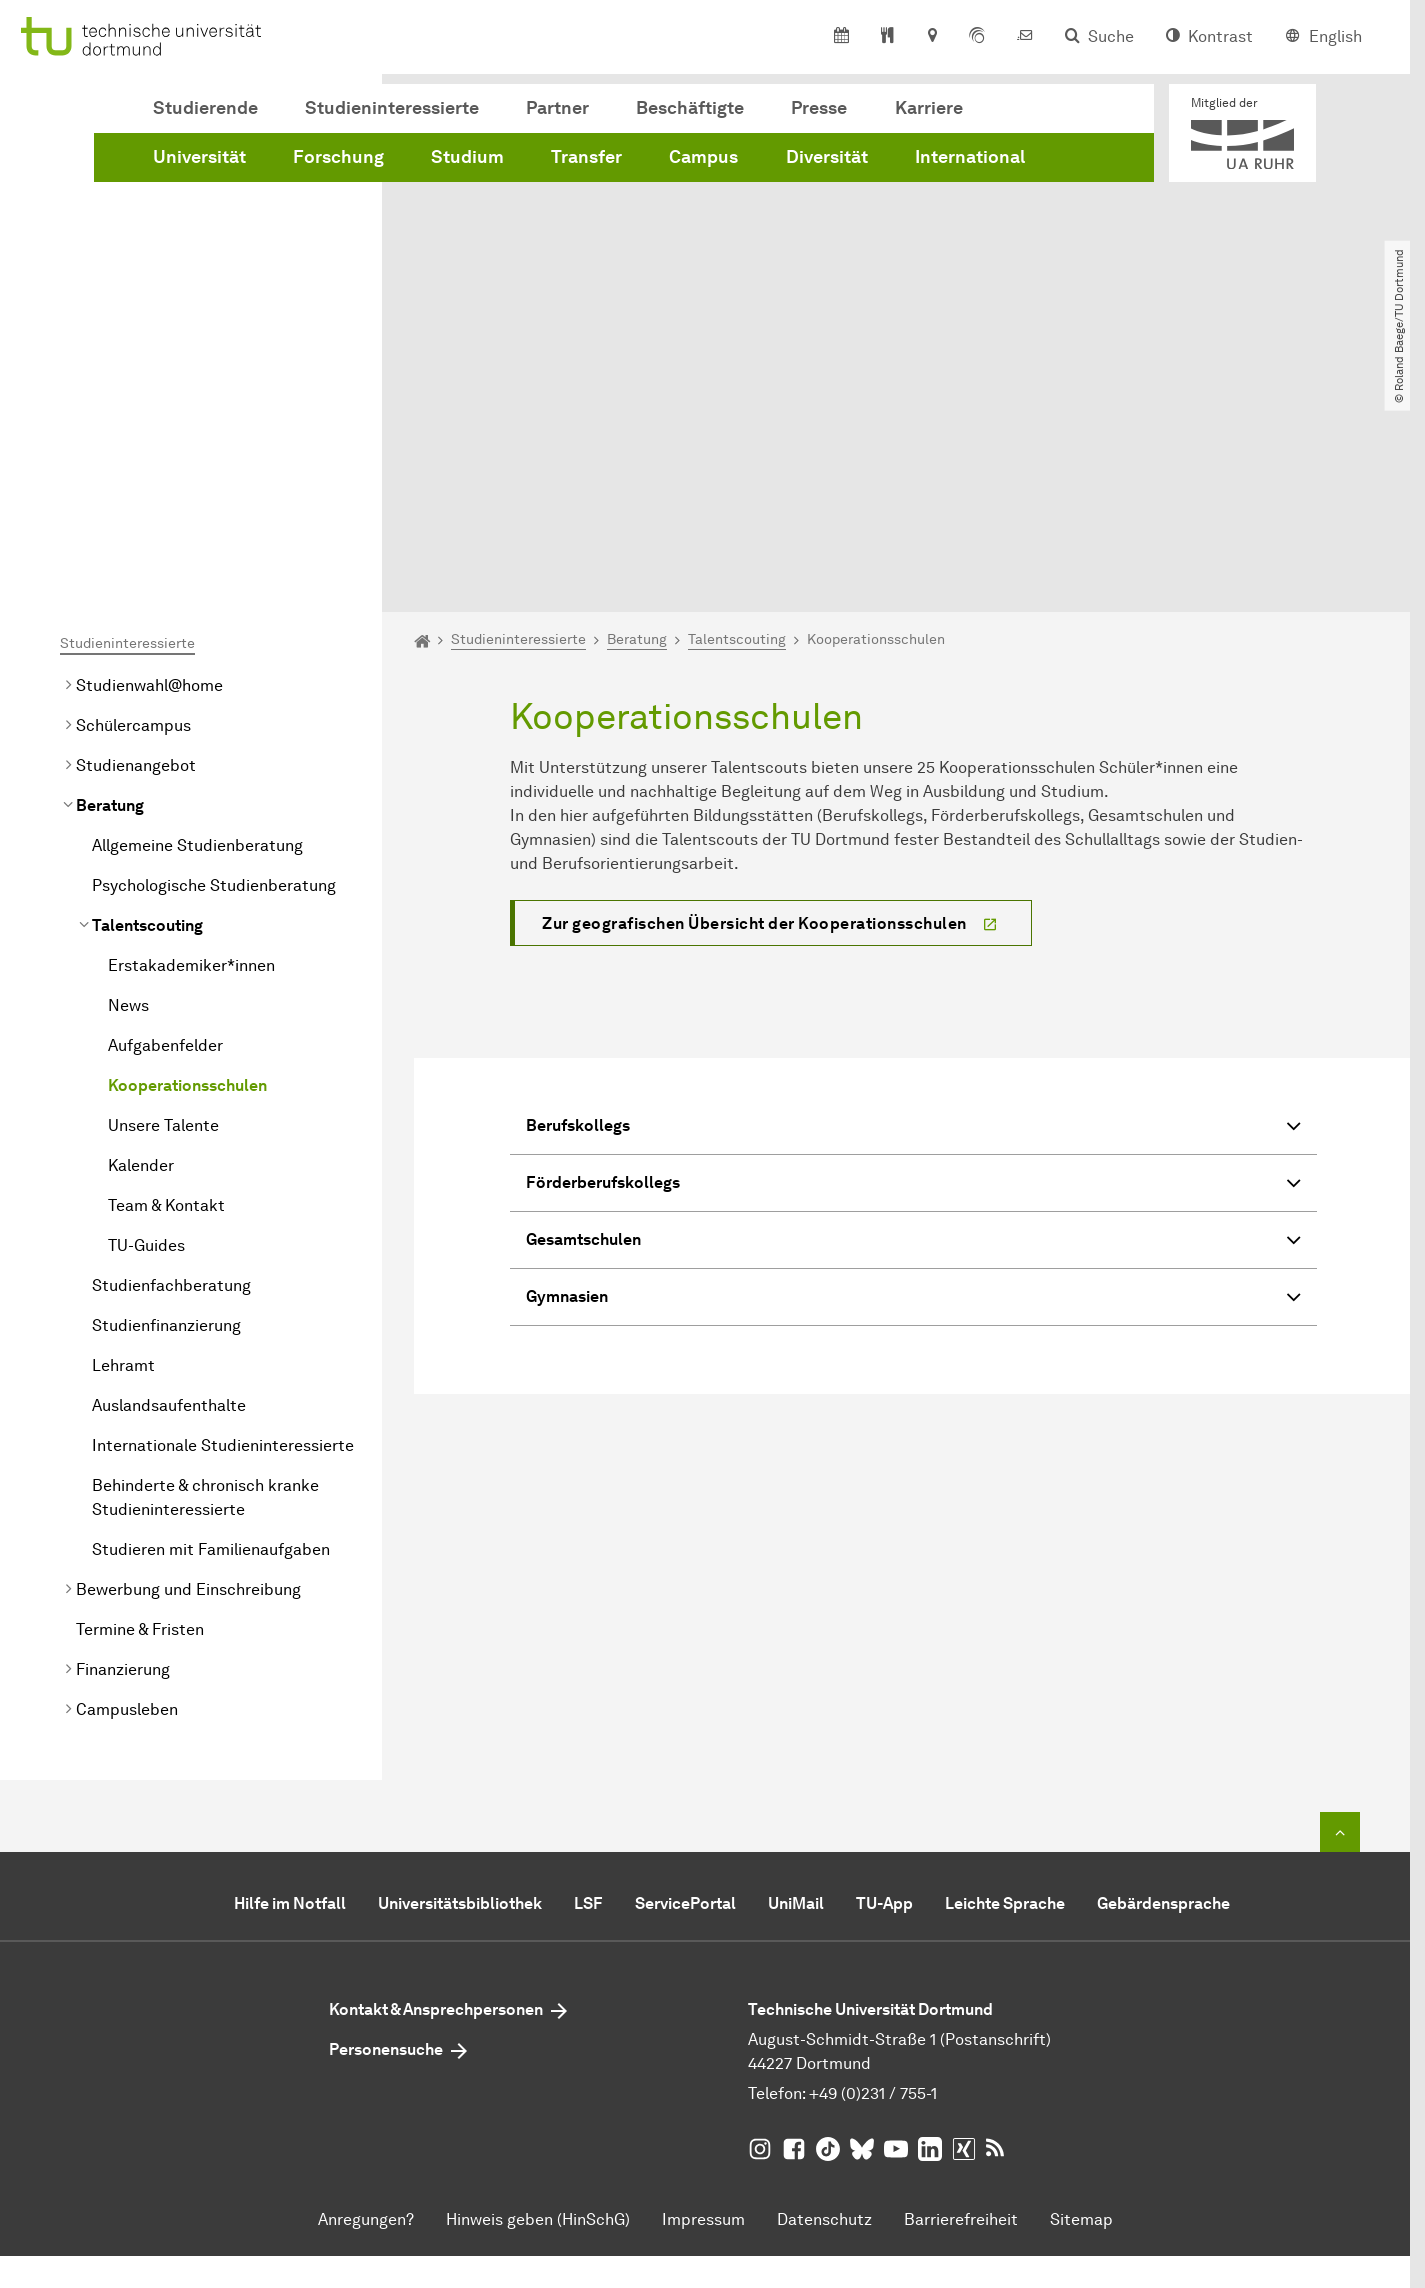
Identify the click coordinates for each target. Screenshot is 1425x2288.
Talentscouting (147, 700)
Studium (467, 157)
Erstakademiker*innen (191, 740)
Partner (557, 108)
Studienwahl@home (149, 460)
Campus (703, 157)
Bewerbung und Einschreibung (188, 1364)
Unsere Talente (163, 900)
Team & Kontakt (166, 980)
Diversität (827, 157)
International (970, 157)
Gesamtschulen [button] (913, 1017)
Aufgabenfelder (165, 820)
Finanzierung (123, 1444)
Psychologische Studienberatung (214, 660)
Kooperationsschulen (187, 860)
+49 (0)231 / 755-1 (873, 1868)
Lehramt (123, 1140)
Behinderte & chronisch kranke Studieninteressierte (205, 1272)
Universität (199, 157)
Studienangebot (136, 540)
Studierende (205, 108)
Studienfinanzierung (166, 1100)
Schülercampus (133, 500)
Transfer (586, 157)
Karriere (929, 108)
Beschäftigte (690, 108)
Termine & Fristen (140, 1404)
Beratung (110, 580)
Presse (819, 108)
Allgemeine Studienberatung (197, 620)
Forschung (338, 157)
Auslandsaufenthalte (169, 1180)
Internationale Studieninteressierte (223, 1220)
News (128, 780)
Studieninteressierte (392, 108)
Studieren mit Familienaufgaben (211, 1324)
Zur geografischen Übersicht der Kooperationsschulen (754, 698)
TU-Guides (146, 1020)
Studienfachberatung (171, 1060)
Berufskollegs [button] (913, 903)
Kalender (141, 940)
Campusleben (127, 1484)
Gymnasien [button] (913, 1074)
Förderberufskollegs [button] (913, 960)
